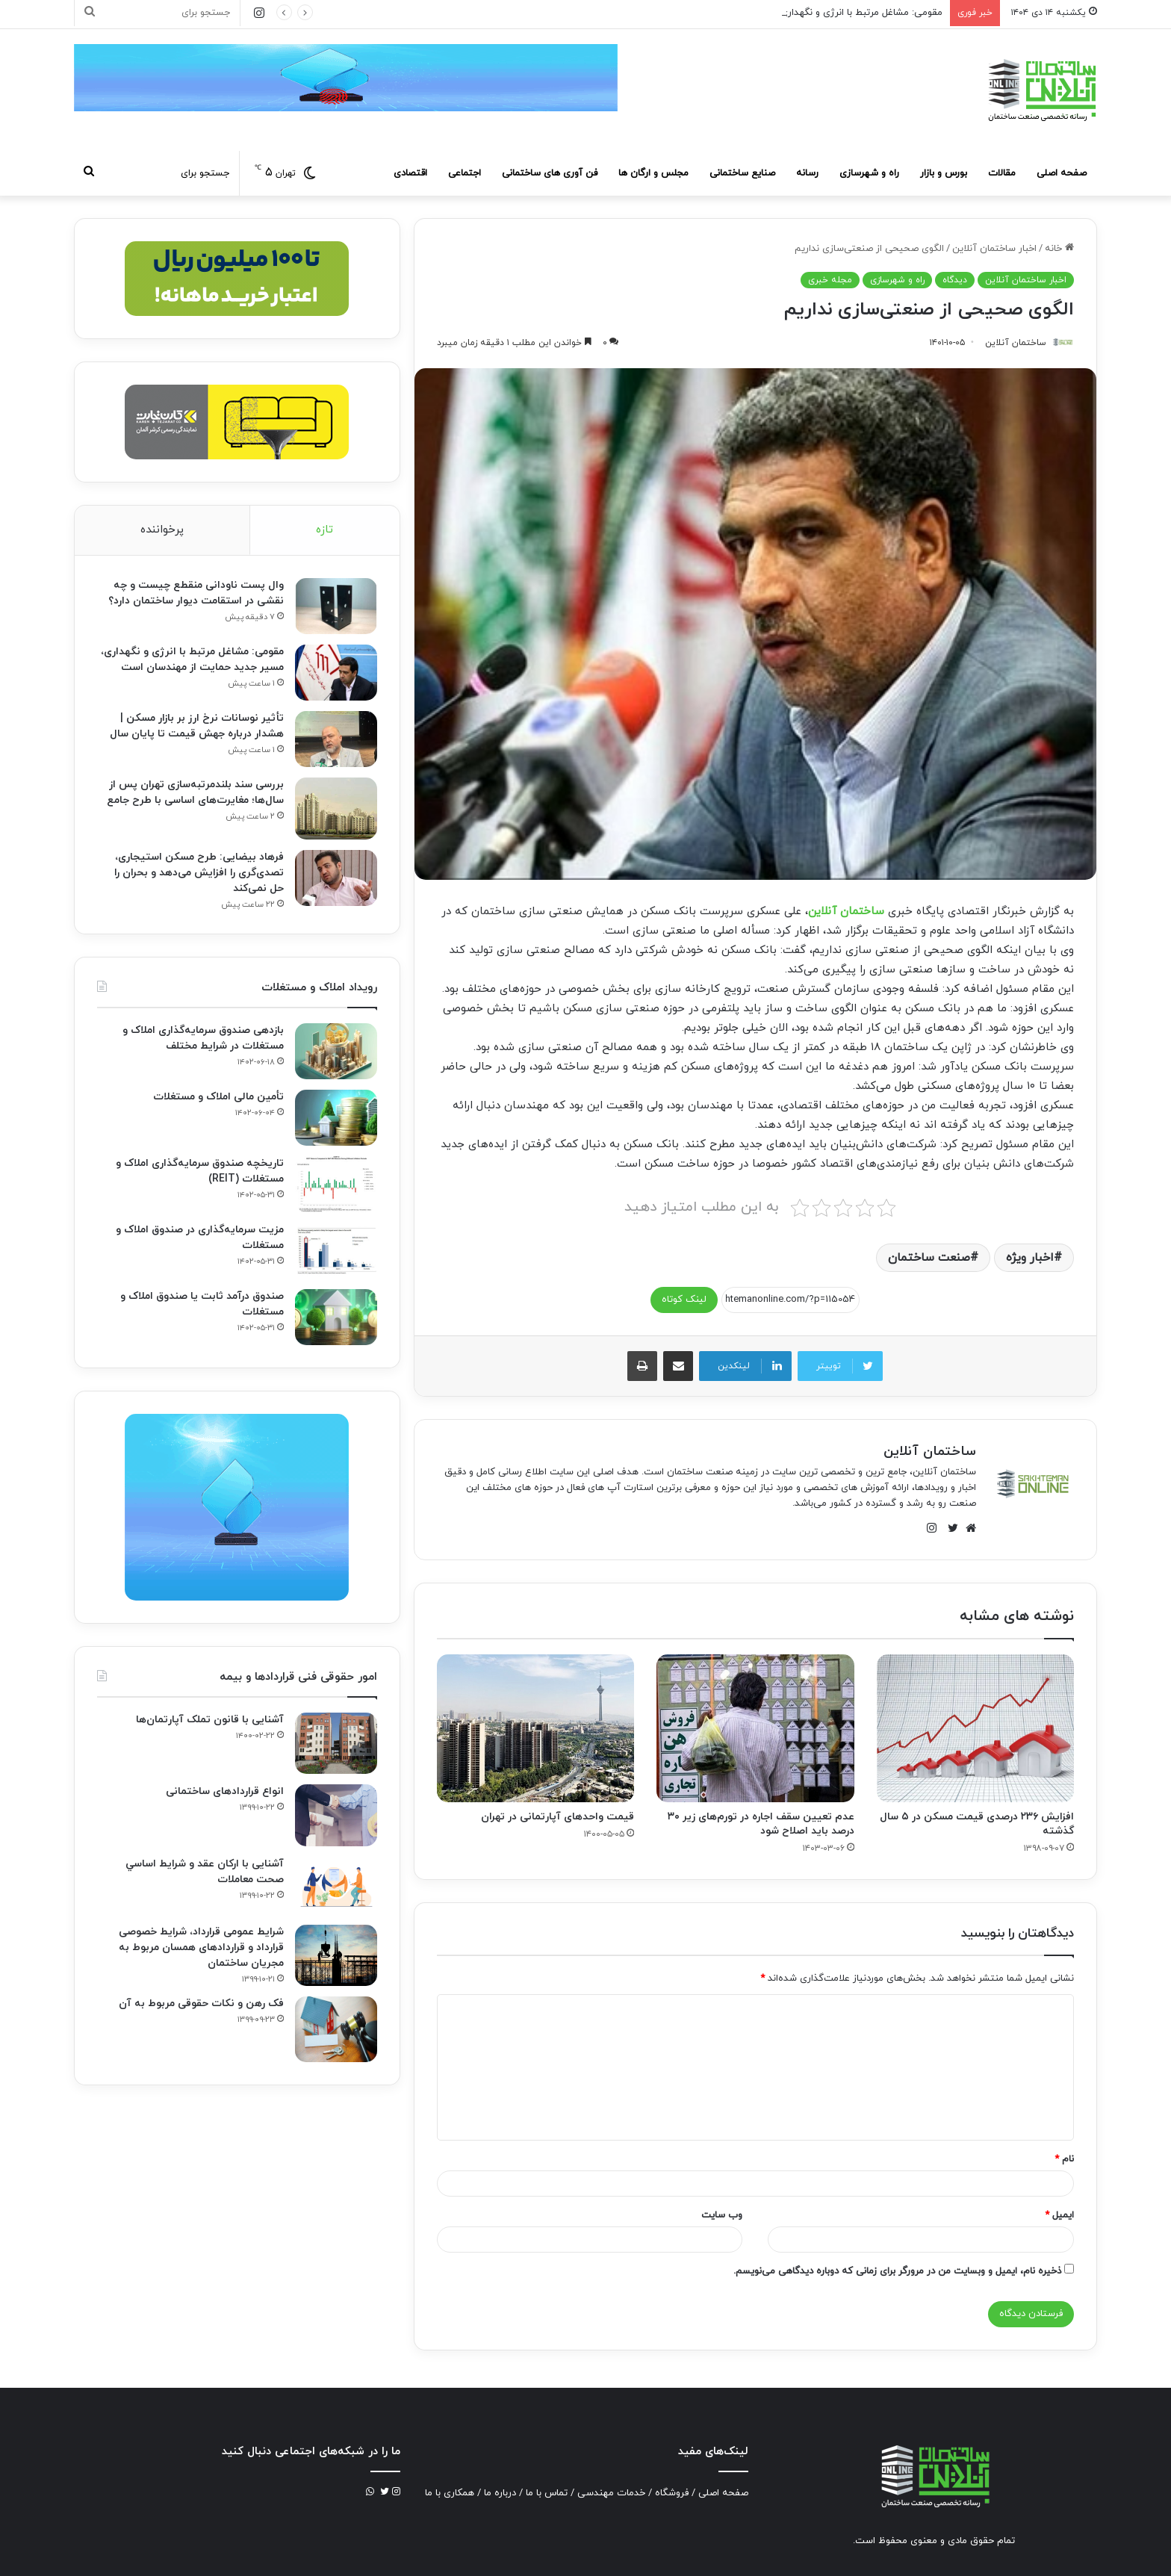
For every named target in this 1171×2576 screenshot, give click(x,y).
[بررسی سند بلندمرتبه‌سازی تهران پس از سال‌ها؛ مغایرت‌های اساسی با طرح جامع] (336, 808)
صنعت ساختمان (929, 1258)
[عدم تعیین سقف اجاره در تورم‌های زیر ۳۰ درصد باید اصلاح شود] (755, 1728)
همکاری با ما (449, 2493)
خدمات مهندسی (611, 2493)
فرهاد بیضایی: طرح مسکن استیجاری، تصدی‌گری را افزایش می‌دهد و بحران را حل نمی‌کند (199, 873)
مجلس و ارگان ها (653, 173)
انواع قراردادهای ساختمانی (225, 1791)
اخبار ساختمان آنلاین (994, 248)
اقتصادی (410, 173)
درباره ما (500, 2493)
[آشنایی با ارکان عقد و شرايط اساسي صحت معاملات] (336, 1885)
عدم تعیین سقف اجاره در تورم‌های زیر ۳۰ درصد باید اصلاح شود (761, 1824)
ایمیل (1059, 2215)
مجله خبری (830, 280)
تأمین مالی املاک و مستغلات (218, 1097)
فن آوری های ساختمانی (549, 173)
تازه (324, 530)
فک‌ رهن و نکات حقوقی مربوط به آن (201, 2003)
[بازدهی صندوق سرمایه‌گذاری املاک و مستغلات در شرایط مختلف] (336, 1051)
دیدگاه (954, 280)
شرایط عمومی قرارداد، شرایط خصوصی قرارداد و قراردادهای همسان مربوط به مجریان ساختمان (201, 1947)
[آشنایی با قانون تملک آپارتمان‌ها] (336, 1744)
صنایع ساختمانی (742, 173)
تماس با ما (547, 2493)
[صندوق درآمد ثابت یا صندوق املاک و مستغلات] (336, 1317)
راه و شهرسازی (869, 173)
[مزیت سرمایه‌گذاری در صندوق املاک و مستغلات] (336, 1251)
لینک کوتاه (684, 1299)
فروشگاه (672, 2493)
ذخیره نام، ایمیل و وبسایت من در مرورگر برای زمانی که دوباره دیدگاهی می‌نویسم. (897, 2271)
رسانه (807, 173)
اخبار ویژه (1030, 1258)
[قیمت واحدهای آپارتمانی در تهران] (535, 1728)
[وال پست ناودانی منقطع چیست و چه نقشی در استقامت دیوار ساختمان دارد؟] (336, 606)
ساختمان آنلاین (846, 911)
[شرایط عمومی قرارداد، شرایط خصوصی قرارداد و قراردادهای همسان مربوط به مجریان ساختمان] (336, 1956)
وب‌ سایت (721, 2215)
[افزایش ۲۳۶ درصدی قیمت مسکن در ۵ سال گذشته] (975, 1728)
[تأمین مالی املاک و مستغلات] (336, 1118)
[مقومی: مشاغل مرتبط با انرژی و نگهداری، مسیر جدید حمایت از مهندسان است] (336, 673)
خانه (1059, 248)
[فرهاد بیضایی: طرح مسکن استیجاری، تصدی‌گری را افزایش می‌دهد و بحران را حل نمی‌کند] (336, 878)
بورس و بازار (943, 173)
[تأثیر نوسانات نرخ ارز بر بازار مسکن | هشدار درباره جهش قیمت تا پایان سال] (336, 739)
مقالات (1002, 173)
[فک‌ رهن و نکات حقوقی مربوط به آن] (336, 2029)
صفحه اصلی (1062, 173)
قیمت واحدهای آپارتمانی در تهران (557, 1817)
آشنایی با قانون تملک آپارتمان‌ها (210, 1720)
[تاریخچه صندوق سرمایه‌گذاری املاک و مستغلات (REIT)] (336, 1184)
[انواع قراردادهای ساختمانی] (336, 1815)
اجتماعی (464, 173)
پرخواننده (162, 530)
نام (1064, 2159)
